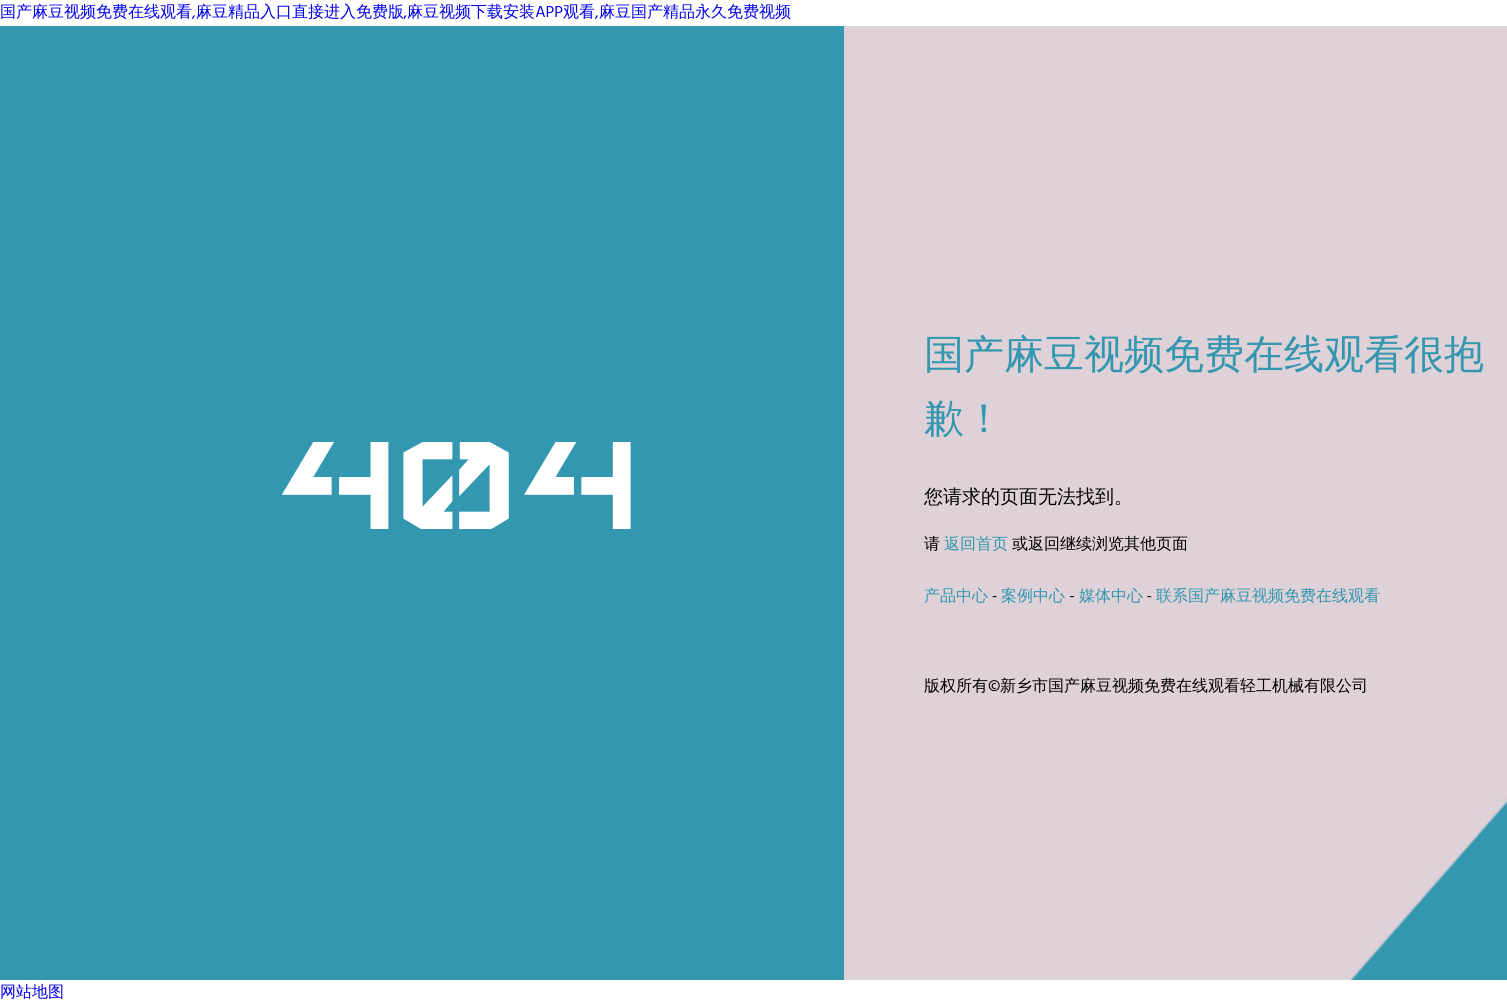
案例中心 (1033, 597)
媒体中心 (1111, 597)
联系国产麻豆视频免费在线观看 (1268, 597)
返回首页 (976, 545)
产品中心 (956, 597)
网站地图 (32, 993)
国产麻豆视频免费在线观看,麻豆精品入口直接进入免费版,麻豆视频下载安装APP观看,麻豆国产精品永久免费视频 (395, 13)
